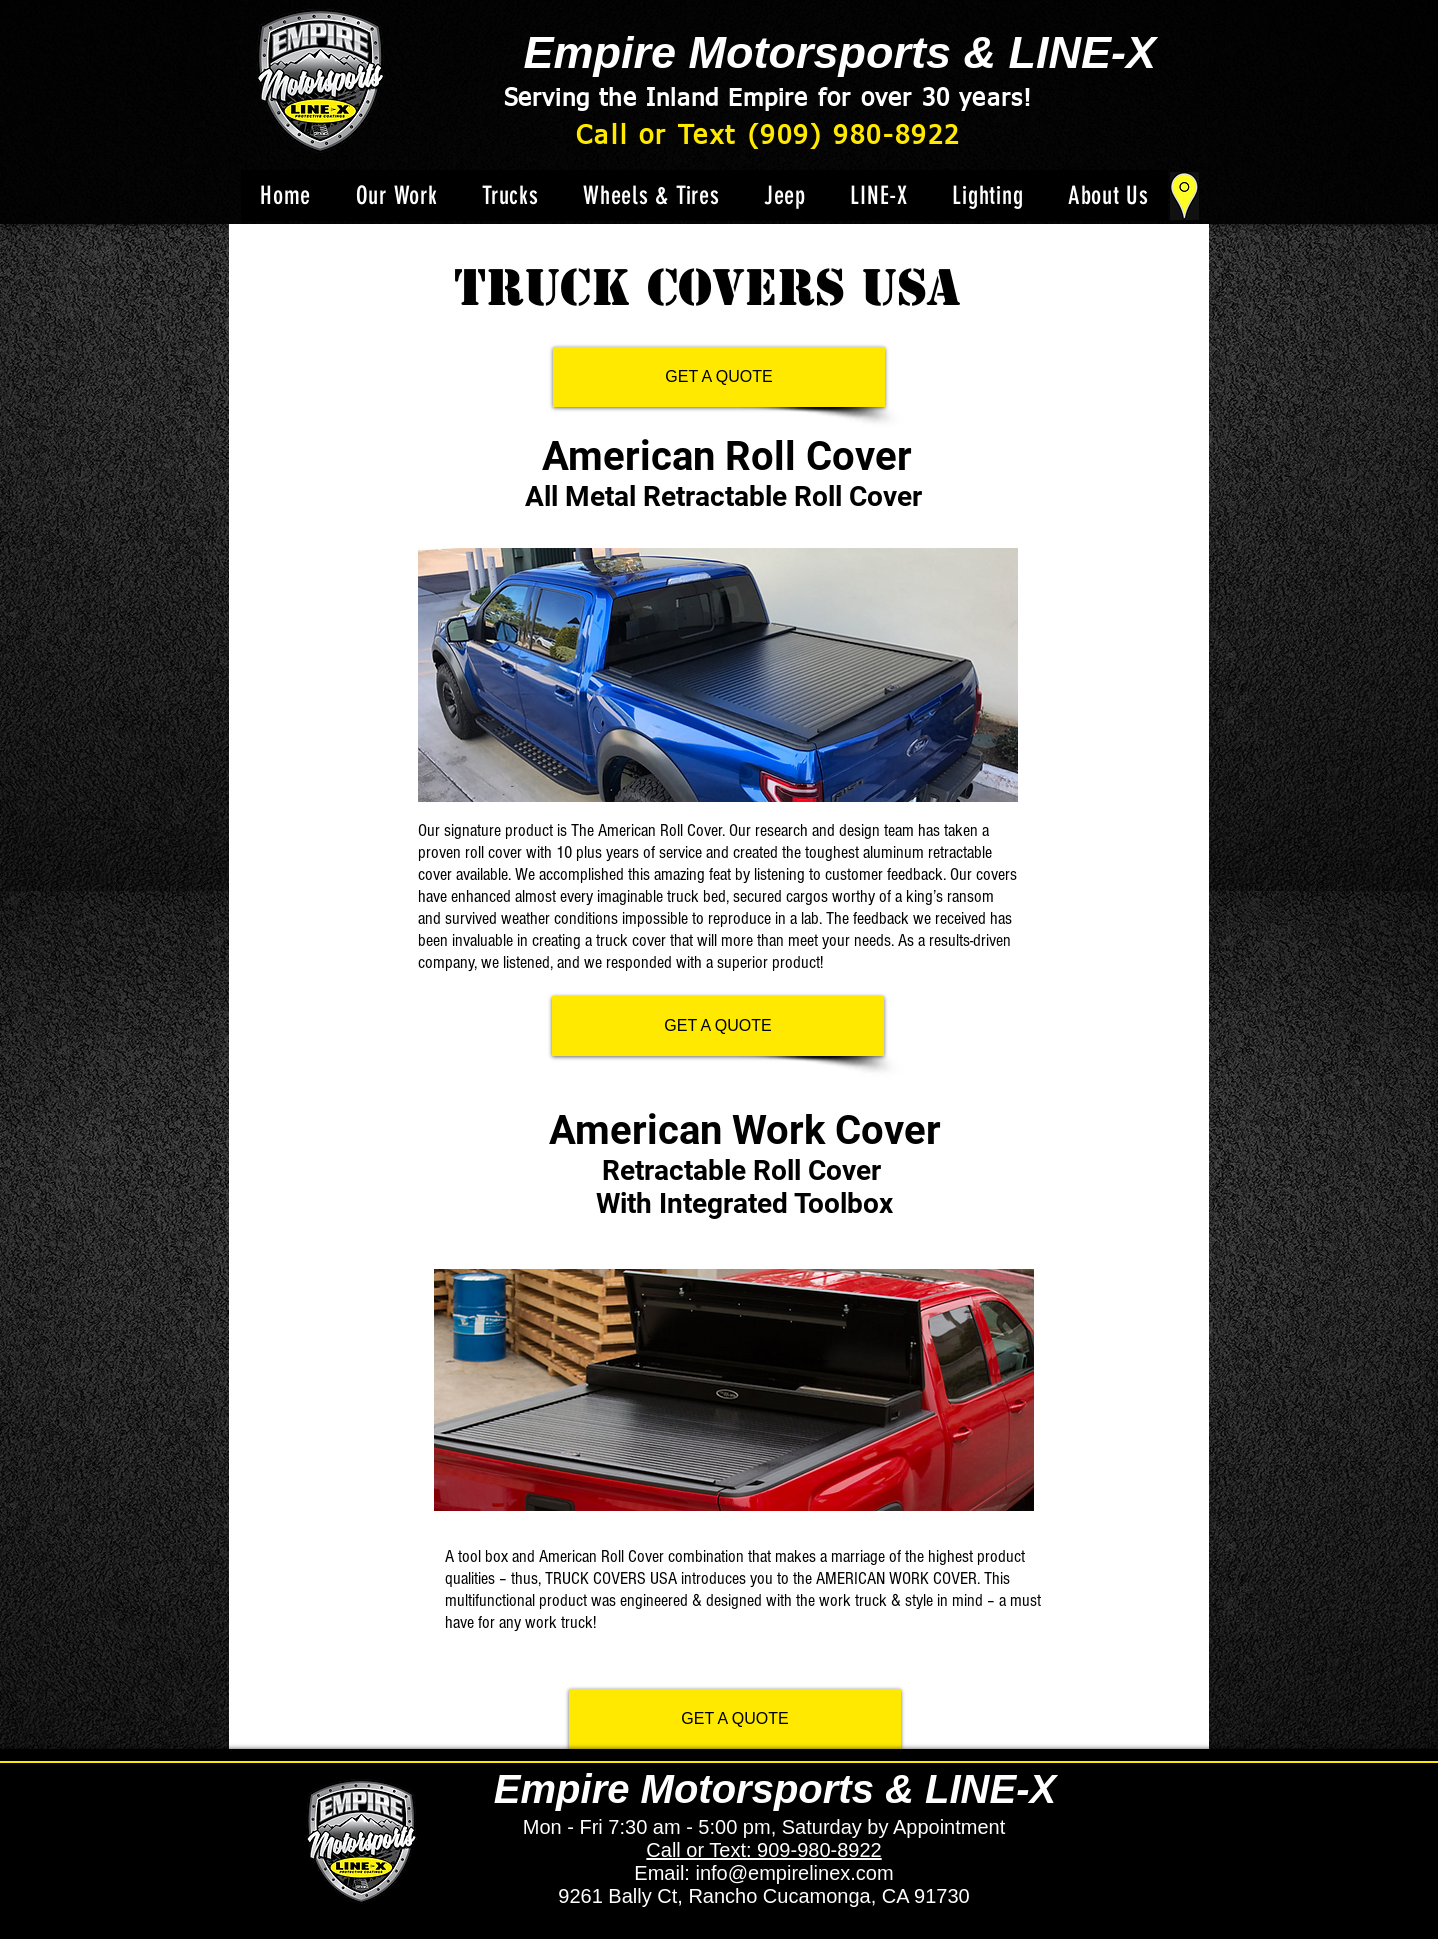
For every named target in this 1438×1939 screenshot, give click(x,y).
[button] (510, 195)
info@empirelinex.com (794, 1873)
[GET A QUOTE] (719, 377)
